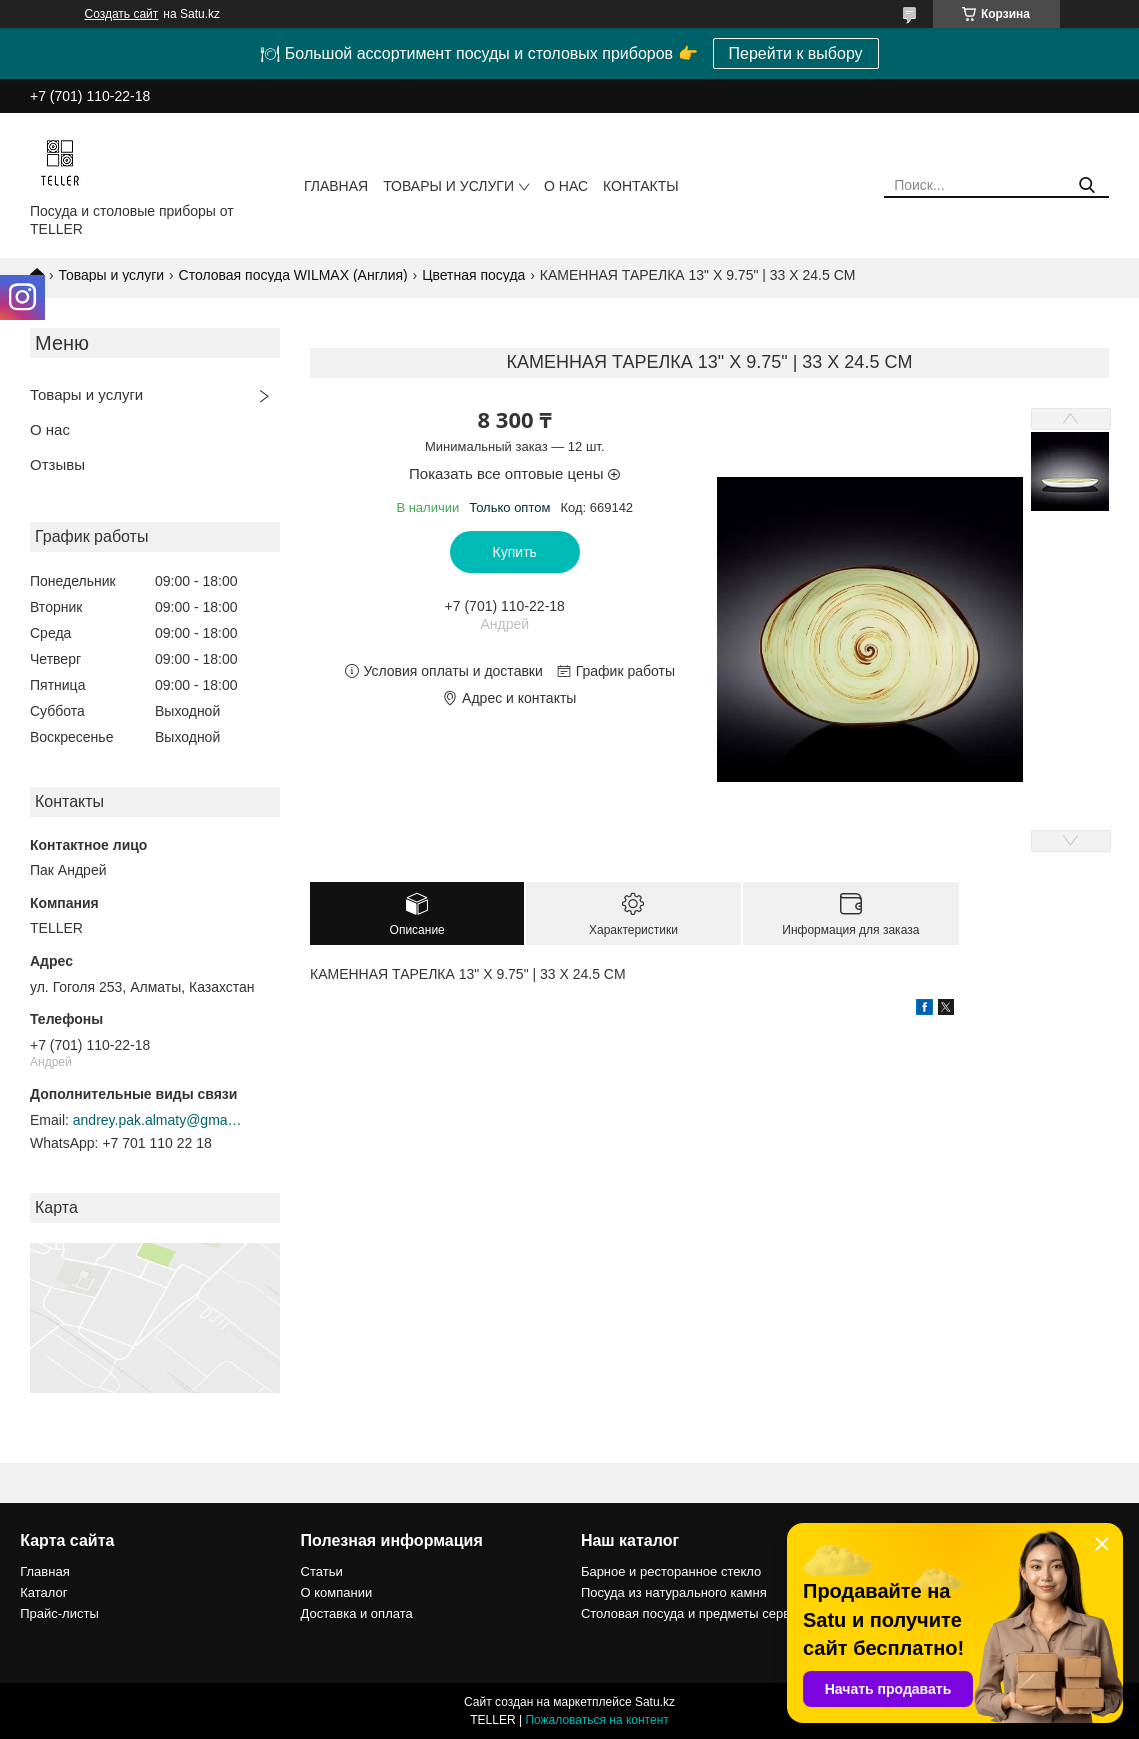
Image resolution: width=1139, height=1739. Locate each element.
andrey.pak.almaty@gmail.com (158, 1120)
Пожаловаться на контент (596, 1720)
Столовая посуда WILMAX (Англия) (293, 275)
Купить (515, 552)
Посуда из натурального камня (674, 1592)
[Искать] (1086, 185)
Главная (336, 186)
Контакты (641, 186)
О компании (337, 1592)
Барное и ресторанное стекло (671, 1571)
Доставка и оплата (357, 1613)
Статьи (322, 1571)
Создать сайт (122, 14)
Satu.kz (655, 1702)
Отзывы (57, 464)
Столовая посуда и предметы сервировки (706, 1613)
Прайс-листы (59, 1613)
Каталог (43, 1592)
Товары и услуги (448, 186)
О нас (566, 186)
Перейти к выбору (796, 53)
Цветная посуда (473, 275)
